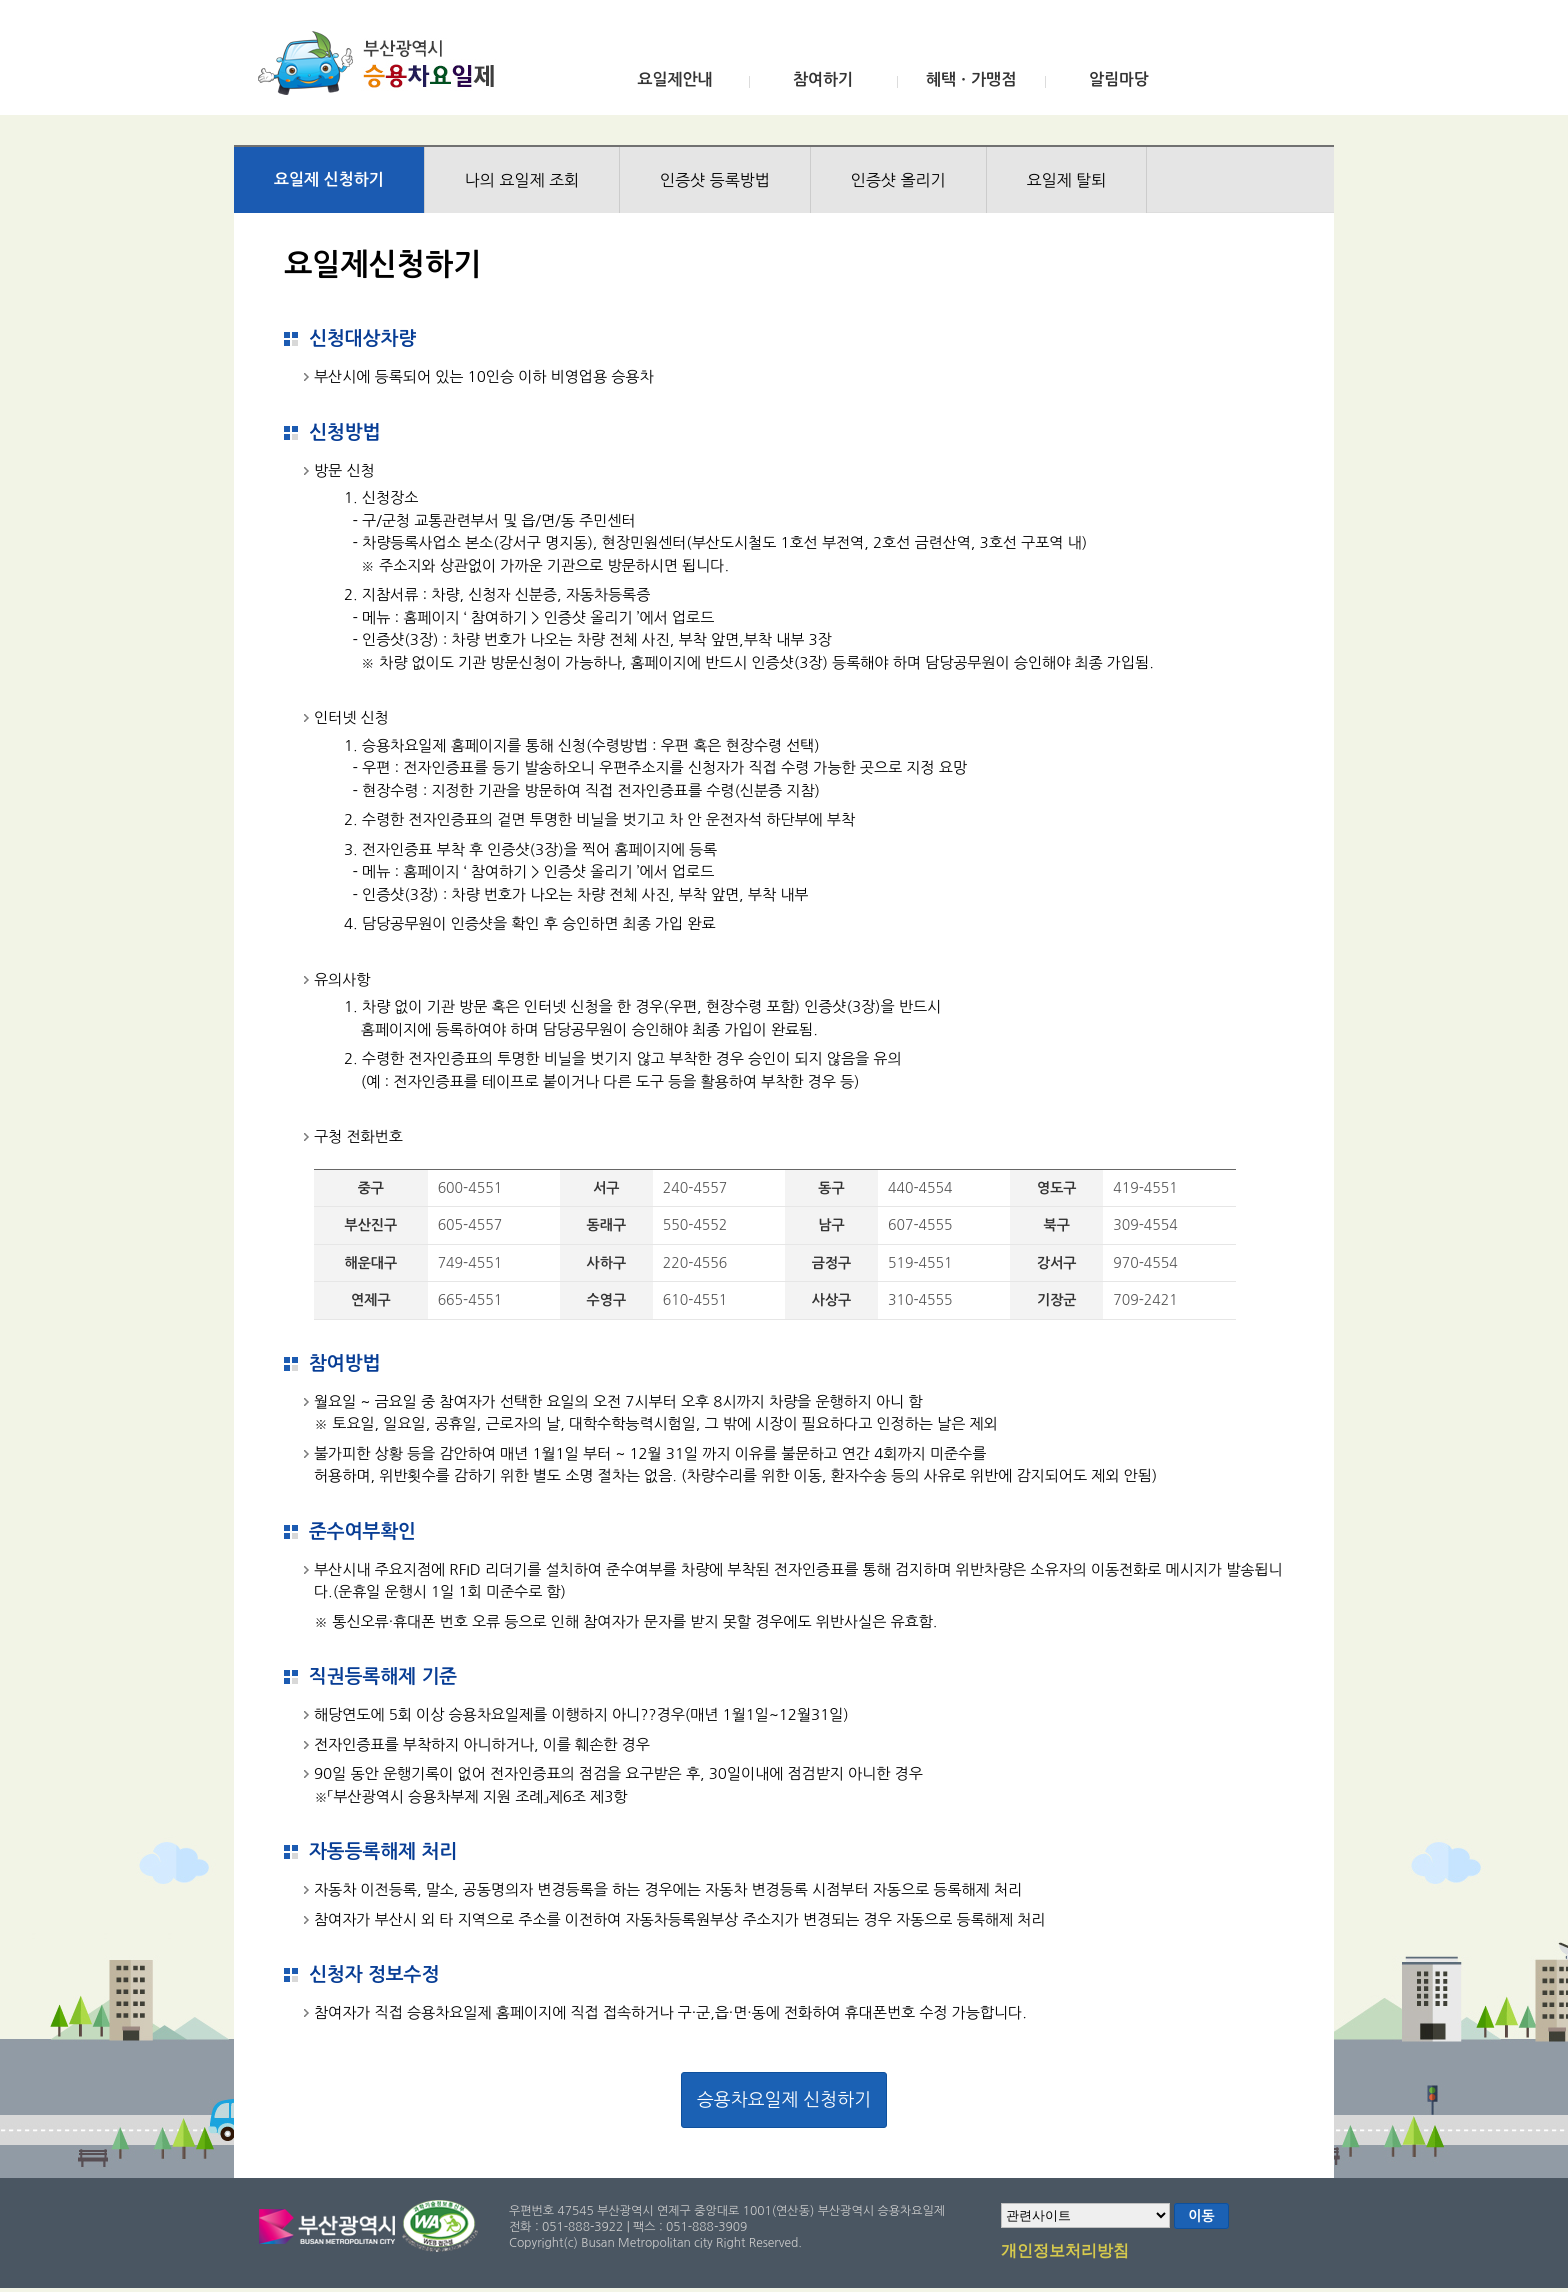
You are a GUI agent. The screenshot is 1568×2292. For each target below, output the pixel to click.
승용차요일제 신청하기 (784, 2100)
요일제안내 (674, 79)
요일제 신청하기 (329, 179)
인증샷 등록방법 (715, 180)
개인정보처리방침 (1065, 2252)
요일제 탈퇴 (1067, 180)
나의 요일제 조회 (522, 180)
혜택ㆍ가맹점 (971, 79)
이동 (1201, 2216)
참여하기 (823, 79)
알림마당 (1119, 79)
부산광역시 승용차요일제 (382, 63)
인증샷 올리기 (898, 180)
